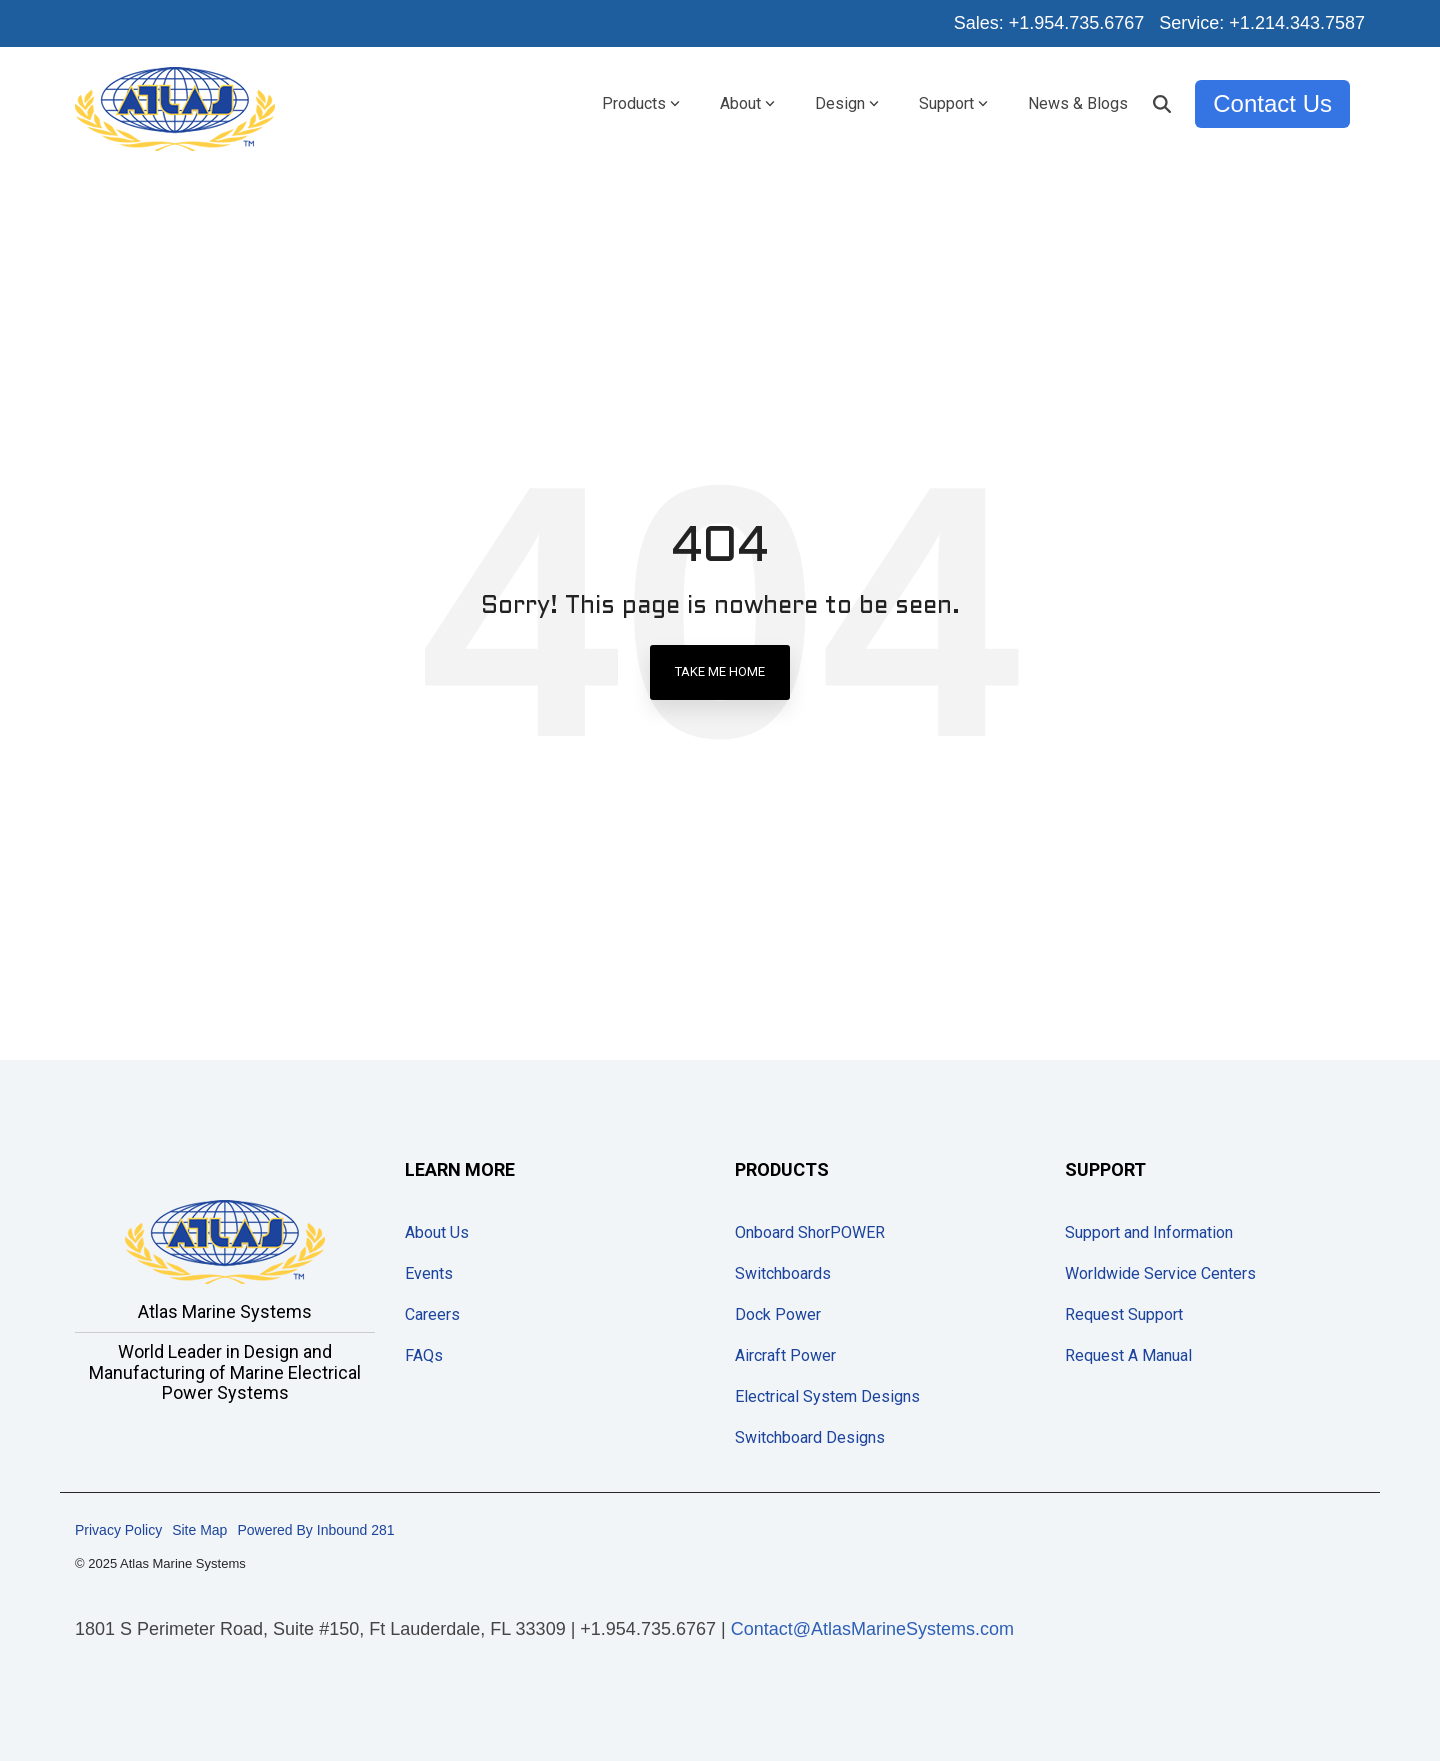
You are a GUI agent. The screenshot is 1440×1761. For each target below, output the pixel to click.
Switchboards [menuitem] (783, 1273)
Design (847, 103)
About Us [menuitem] (437, 1232)
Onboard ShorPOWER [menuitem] (810, 1232)
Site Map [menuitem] (199, 1530)
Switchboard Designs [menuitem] (810, 1437)
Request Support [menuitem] (1124, 1314)
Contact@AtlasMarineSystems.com (872, 1629)
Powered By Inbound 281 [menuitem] (315, 1530)
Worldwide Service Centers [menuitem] (1160, 1273)
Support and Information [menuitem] (1149, 1232)
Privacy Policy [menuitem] (118, 1530)
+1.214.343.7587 (1297, 23)
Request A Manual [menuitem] (1128, 1355)
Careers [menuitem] (432, 1314)
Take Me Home (720, 671)
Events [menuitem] (429, 1273)
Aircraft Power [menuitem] (785, 1355)
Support (953, 103)
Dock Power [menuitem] (778, 1314)
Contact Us (1272, 103)
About (747, 103)
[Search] (1162, 104)
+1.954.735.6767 (1077, 23)
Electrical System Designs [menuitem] (827, 1396)
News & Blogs (1078, 103)
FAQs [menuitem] (424, 1355)
